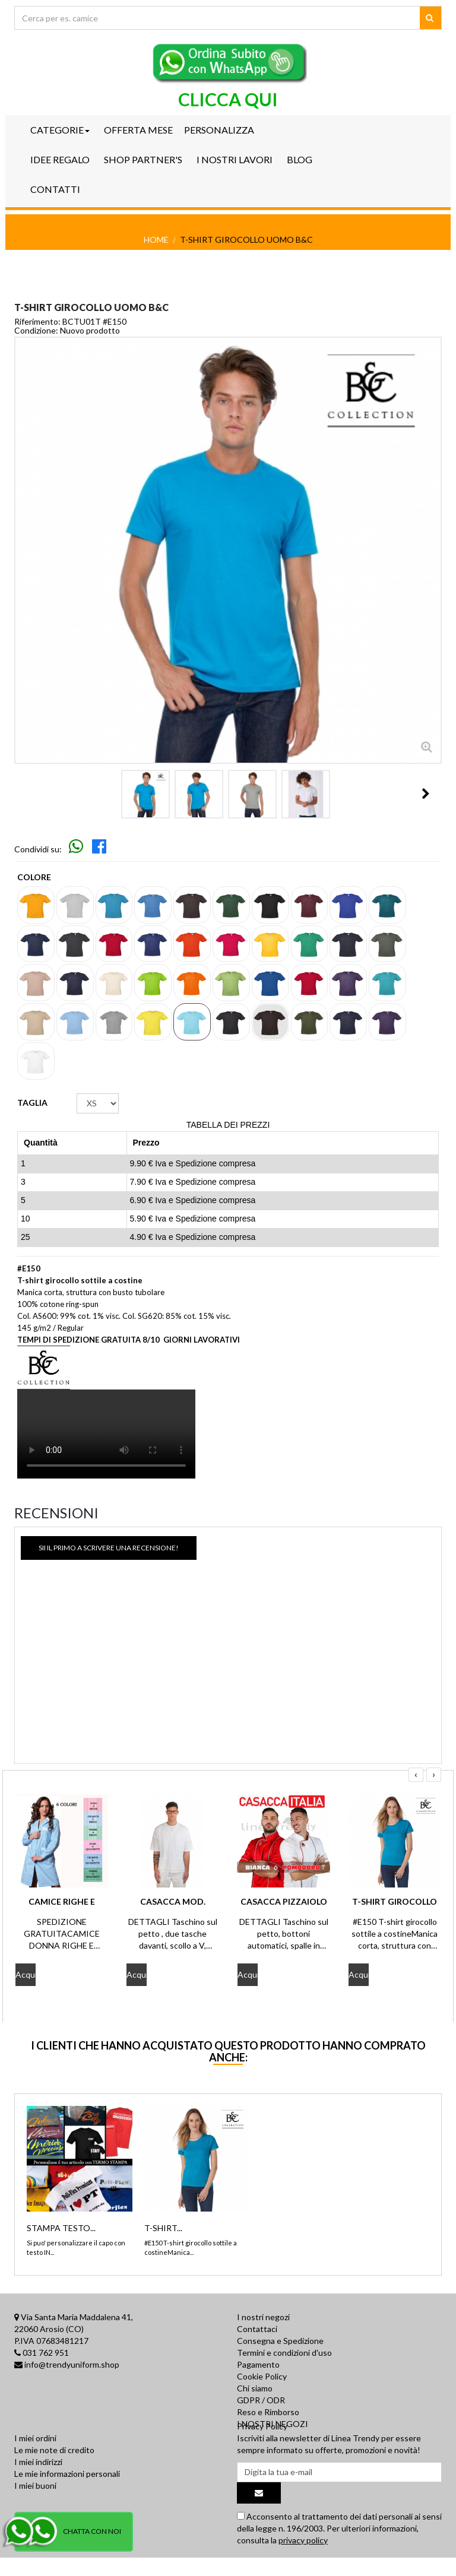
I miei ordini (35, 2459)
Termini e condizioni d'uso (284, 2352)
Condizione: (36, 331)
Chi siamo (255, 2388)
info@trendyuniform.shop (71, 2364)
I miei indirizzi (38, 2482)
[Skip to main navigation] (77, 849)
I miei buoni (35, 2506)
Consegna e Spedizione (280, 2341)
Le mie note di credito (54, 2471)
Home (156, 239)
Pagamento (258, 2364)
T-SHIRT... (163, 2228)
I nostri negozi (263, 2317)
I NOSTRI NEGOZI (272, 2424)
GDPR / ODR (261, 2400)
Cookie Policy (262, 2376)
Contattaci (257, 2329)
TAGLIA (33, 1102)
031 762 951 (46, 2352)
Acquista (25, 1974)
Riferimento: (37, 322)
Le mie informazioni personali (67, 2494)
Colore (35, 877)
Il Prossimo (426, 794)
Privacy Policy (262, 2447)
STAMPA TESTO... (61, 2228)
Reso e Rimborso (268, 2412)
